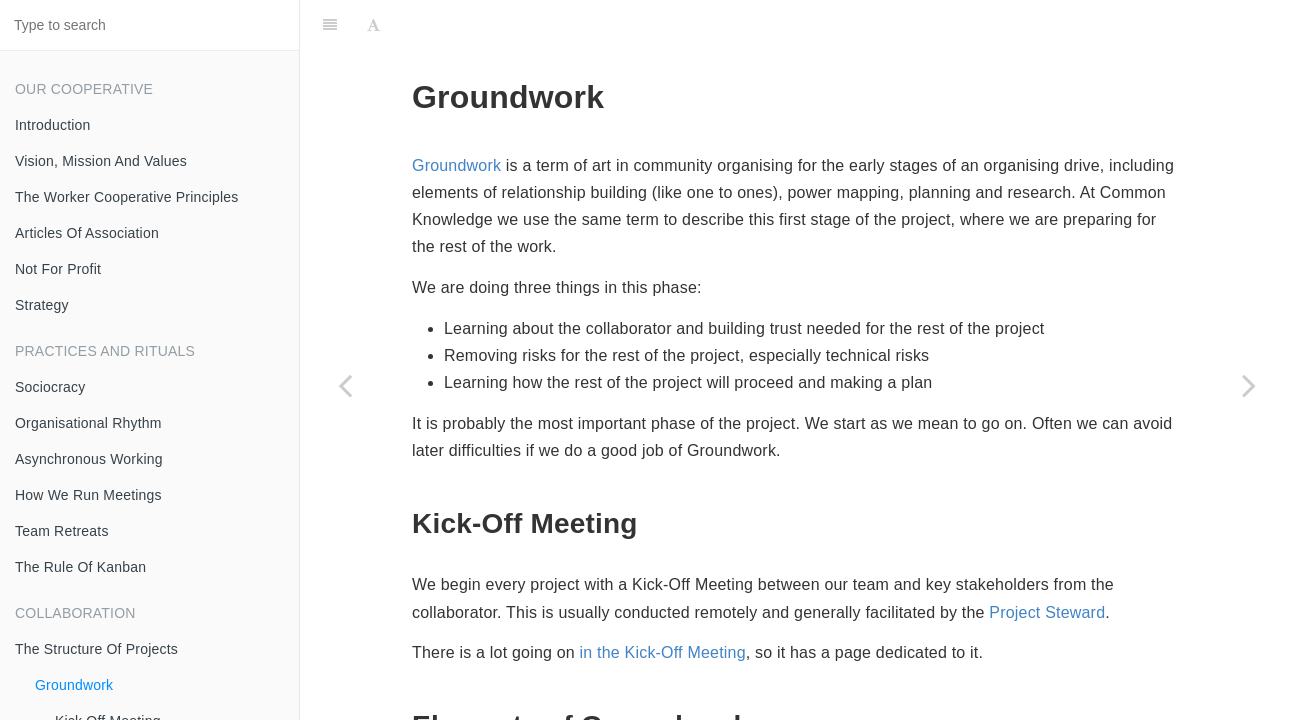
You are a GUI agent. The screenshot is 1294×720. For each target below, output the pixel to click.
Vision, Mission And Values (101, 161)
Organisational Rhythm (88, 423)
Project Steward (1047, 612)
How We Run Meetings (88, 495)
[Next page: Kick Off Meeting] (1249, 385)
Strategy (42, 305)
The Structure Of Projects (96, 649)
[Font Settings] (373, 25)
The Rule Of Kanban (80, 567)
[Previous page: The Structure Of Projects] (345, 385)
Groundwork (74, 685)
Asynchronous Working (89, 459)
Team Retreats (62, 531)
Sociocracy (50, 387)
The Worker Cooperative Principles (126, 197)
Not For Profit (58, 269)
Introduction (53, 125)
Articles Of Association (87, 233)
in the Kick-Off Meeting (663, 652)
